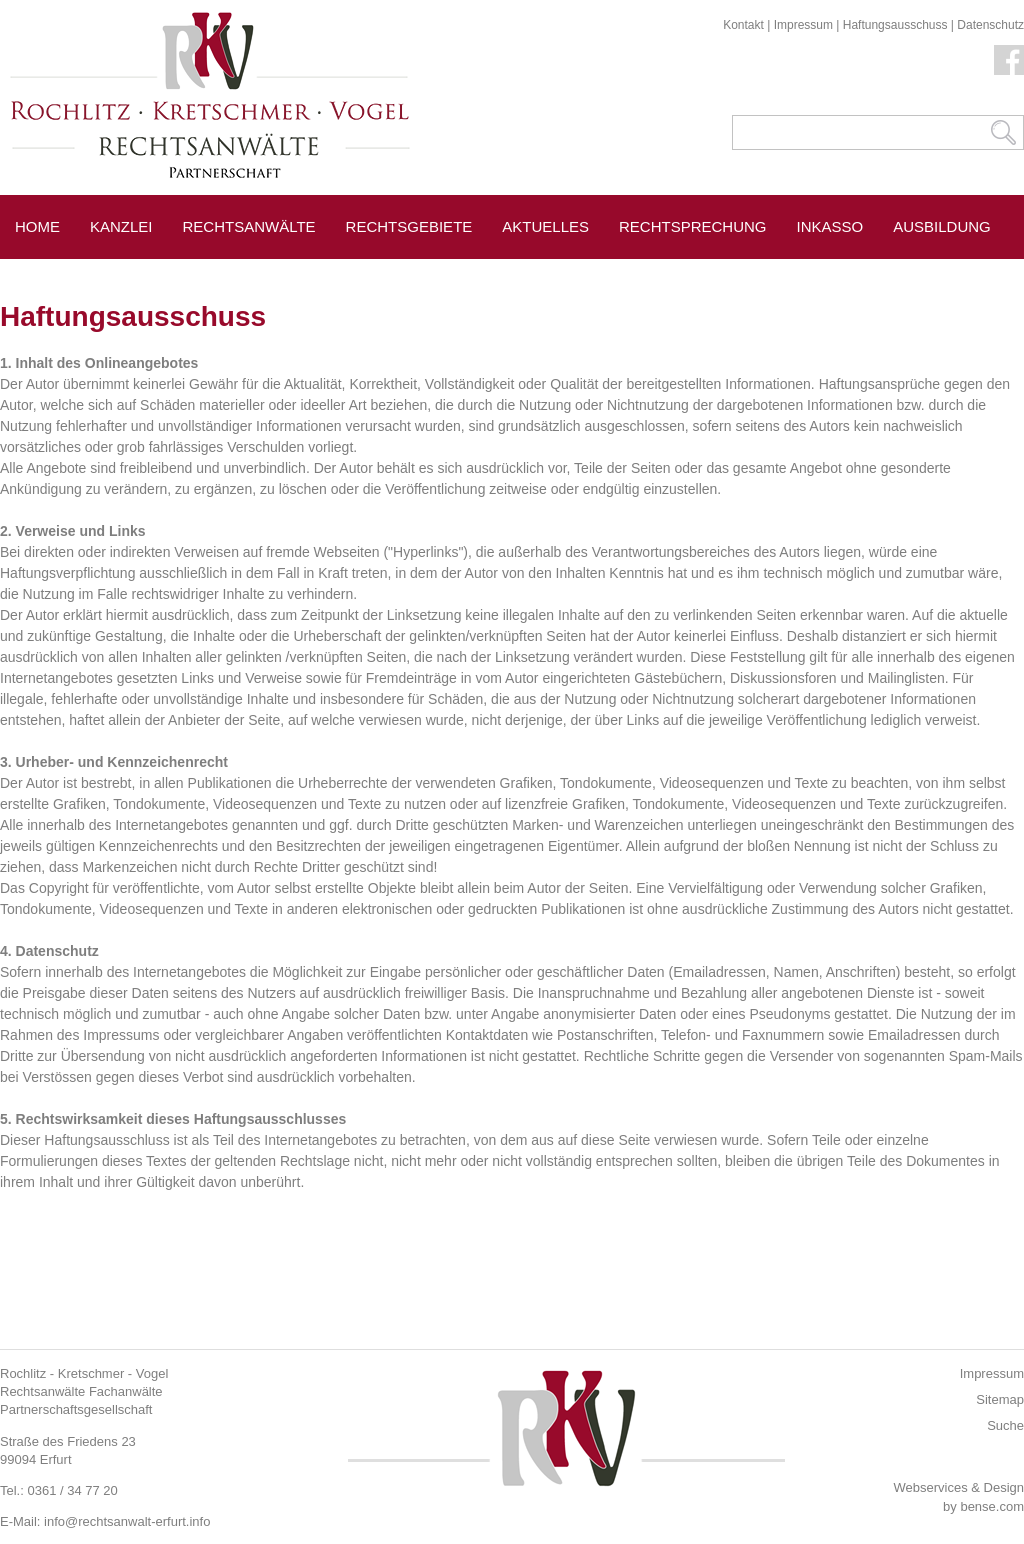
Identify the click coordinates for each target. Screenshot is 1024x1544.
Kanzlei (121, 226)
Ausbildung (942, 226)
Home (37, 226)
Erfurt (141, 271)
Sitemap (1000, 1399)
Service (48, 271)
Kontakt (743, 25)
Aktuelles (545, 226)
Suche (1005, 1425)
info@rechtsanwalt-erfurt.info (127, 1521)
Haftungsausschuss (895, 25)
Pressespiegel (263, 271)
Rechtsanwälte (249, 226)
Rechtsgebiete (409, 226)
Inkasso (830, 226)
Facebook (1009, 60)
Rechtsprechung (693, 226)
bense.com (992, 1506)
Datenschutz (990, 25)
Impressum (803, 25)
